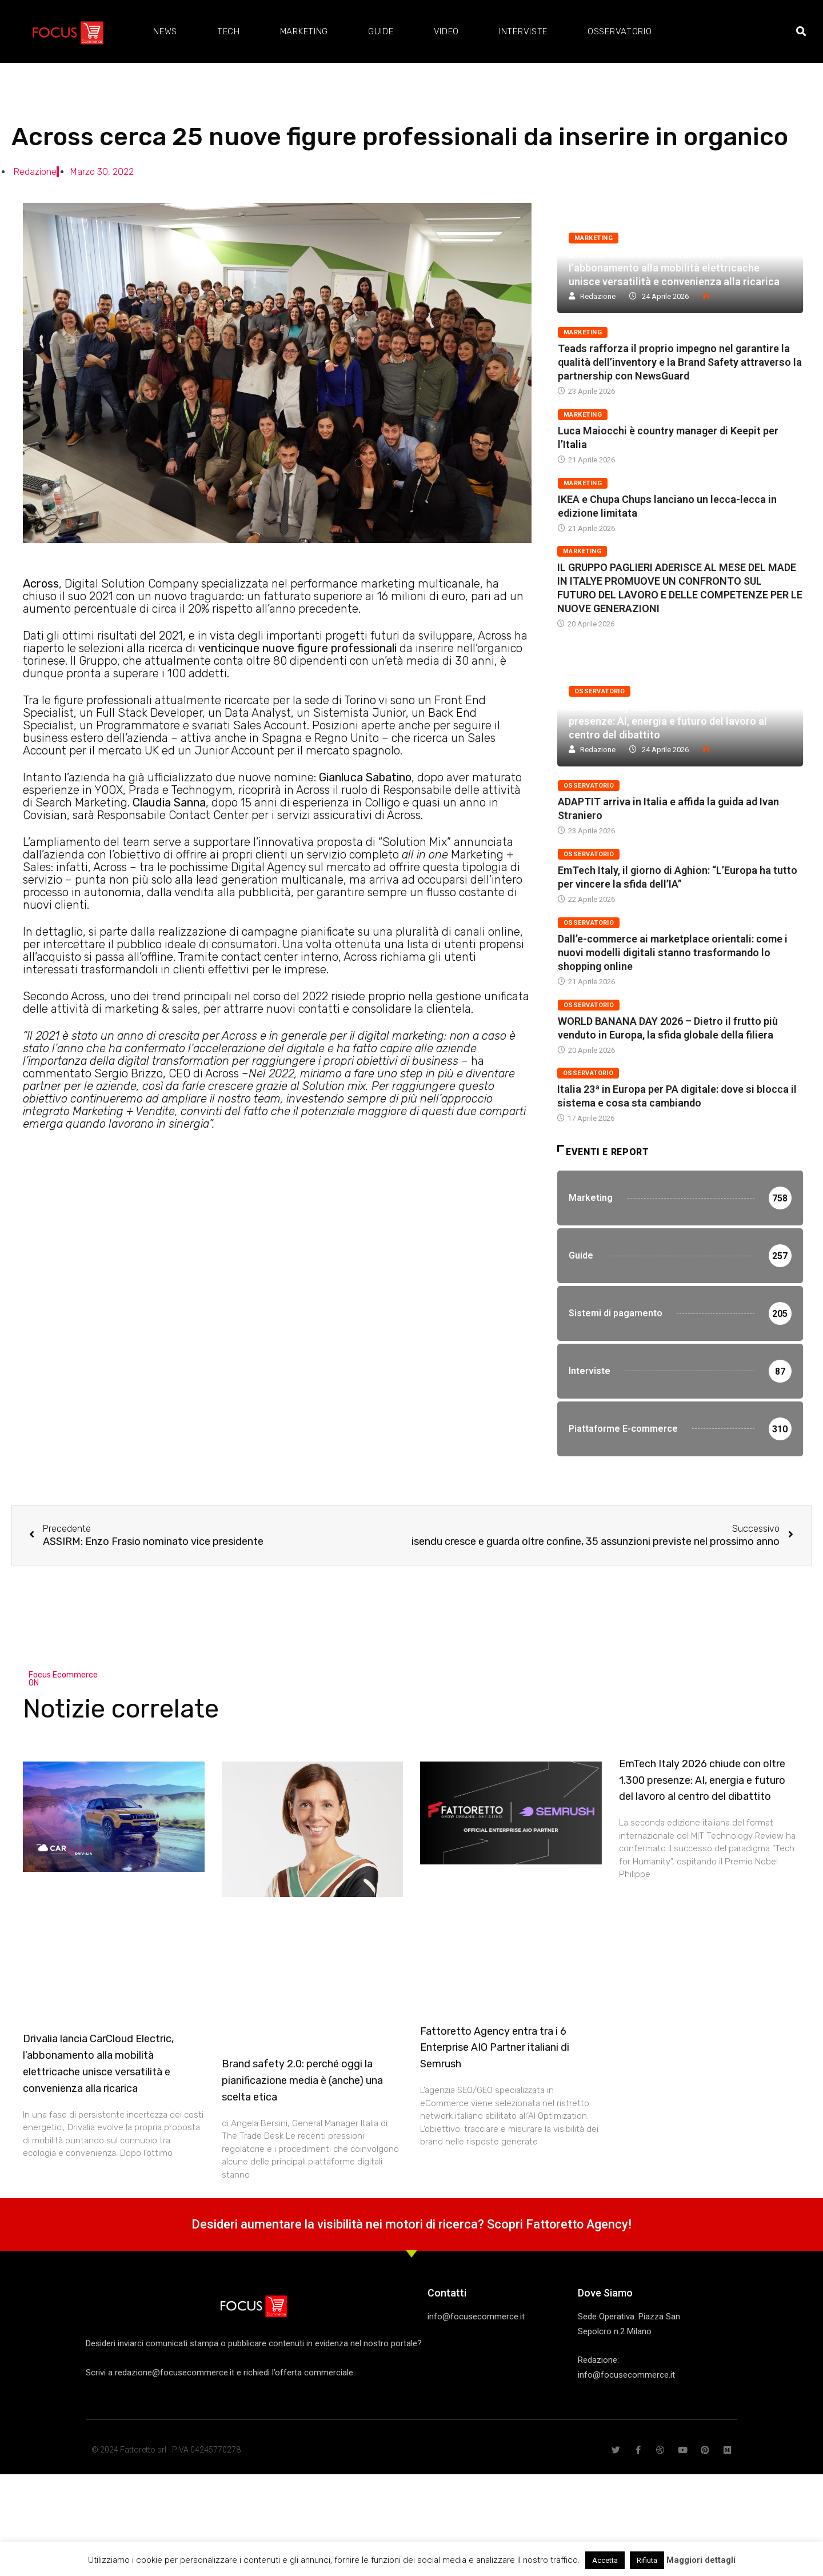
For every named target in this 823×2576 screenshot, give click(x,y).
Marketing (304, 31)
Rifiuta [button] (647, 2560)
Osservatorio (620, 31)
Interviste (523, 31)
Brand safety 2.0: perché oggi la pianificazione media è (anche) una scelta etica (302, 2092)
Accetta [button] (605, 2560)
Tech (228, 31)
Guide (381, 31)
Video (447, 31)
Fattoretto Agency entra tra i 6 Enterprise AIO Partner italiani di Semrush (494, 2059)
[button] (801, 32)
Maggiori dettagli (701, 2560)
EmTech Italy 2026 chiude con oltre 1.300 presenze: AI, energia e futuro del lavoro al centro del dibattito (668, 721)
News (165, 31)
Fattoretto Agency (577, 2235)
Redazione (598, 296)
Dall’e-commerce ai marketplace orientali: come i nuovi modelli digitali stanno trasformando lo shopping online (673, 952)
